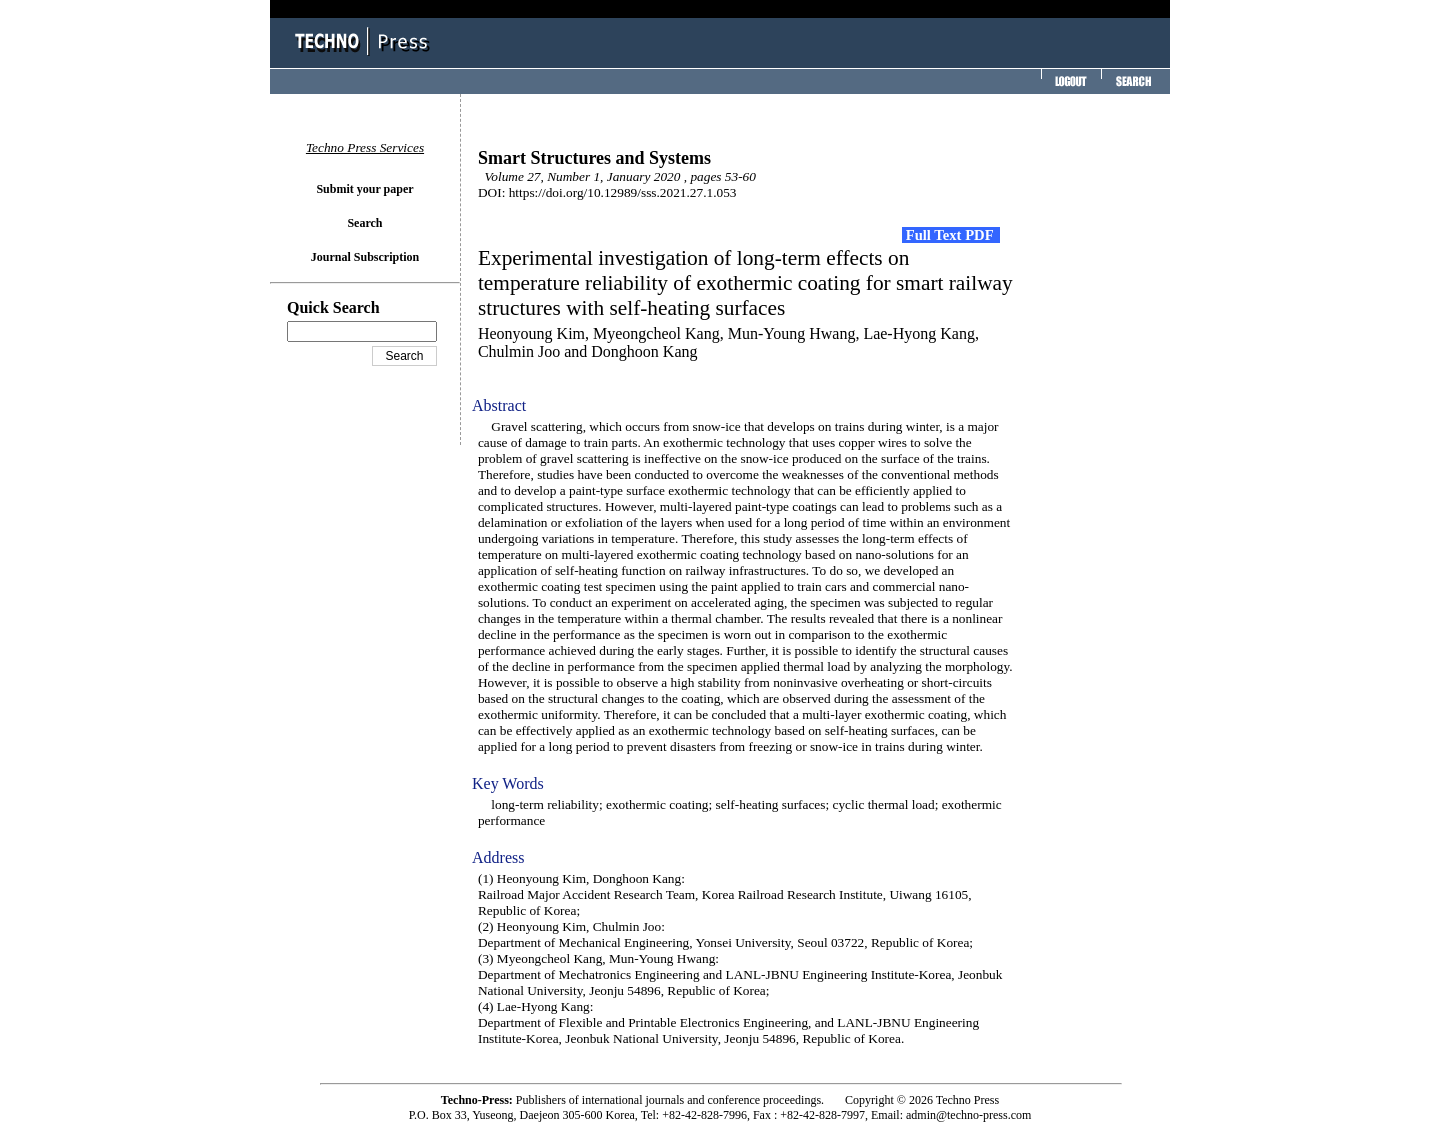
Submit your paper (364, 189)
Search (364, 223)
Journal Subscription (365, 257)
